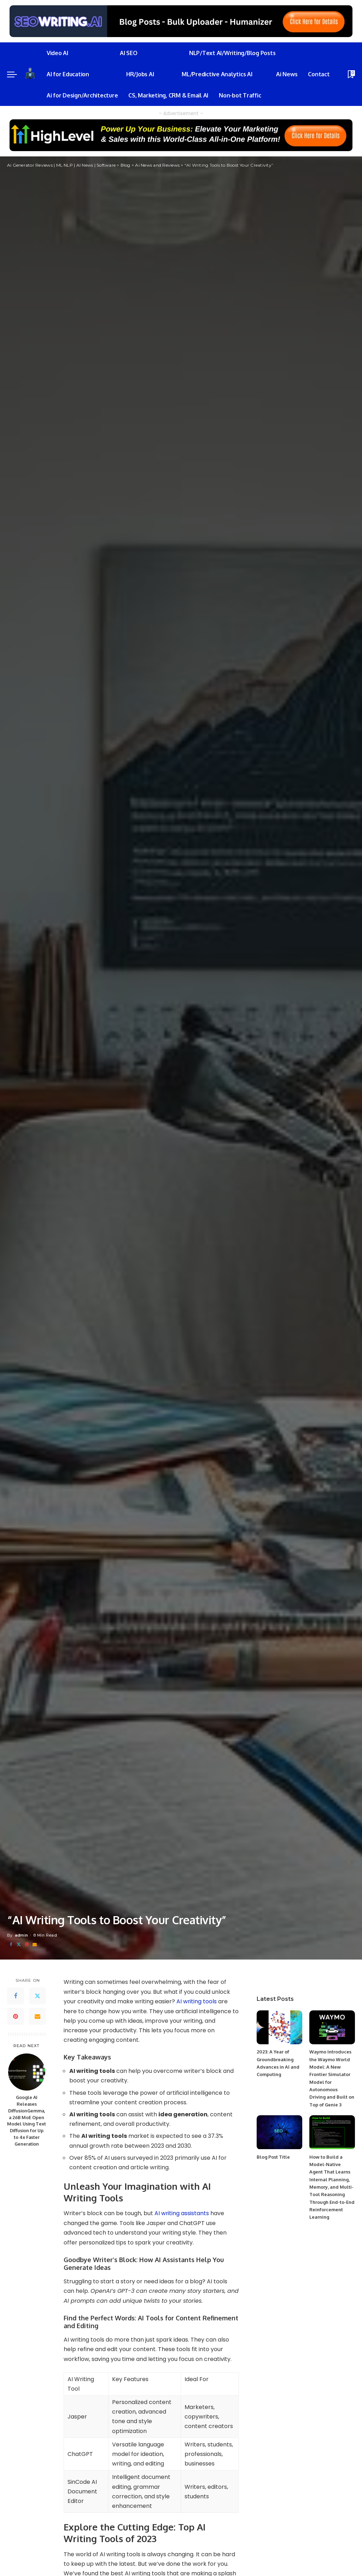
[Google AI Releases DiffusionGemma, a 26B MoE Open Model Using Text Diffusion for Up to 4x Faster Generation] (26, 2072)
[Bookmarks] (350, 74)
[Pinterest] (27, 1944)
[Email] (35, 1944)
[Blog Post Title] (279, 2132)
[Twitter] (19, 1944)
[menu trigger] (15, 74)
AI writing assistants (181, 2213)
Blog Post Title (273, 2157)
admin (21, 1935)
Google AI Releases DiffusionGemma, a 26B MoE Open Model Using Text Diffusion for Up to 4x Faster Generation (26, 2120)
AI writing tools (196, 2001)
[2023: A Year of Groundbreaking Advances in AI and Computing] (279, 2027)
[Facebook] (11, 1944)
